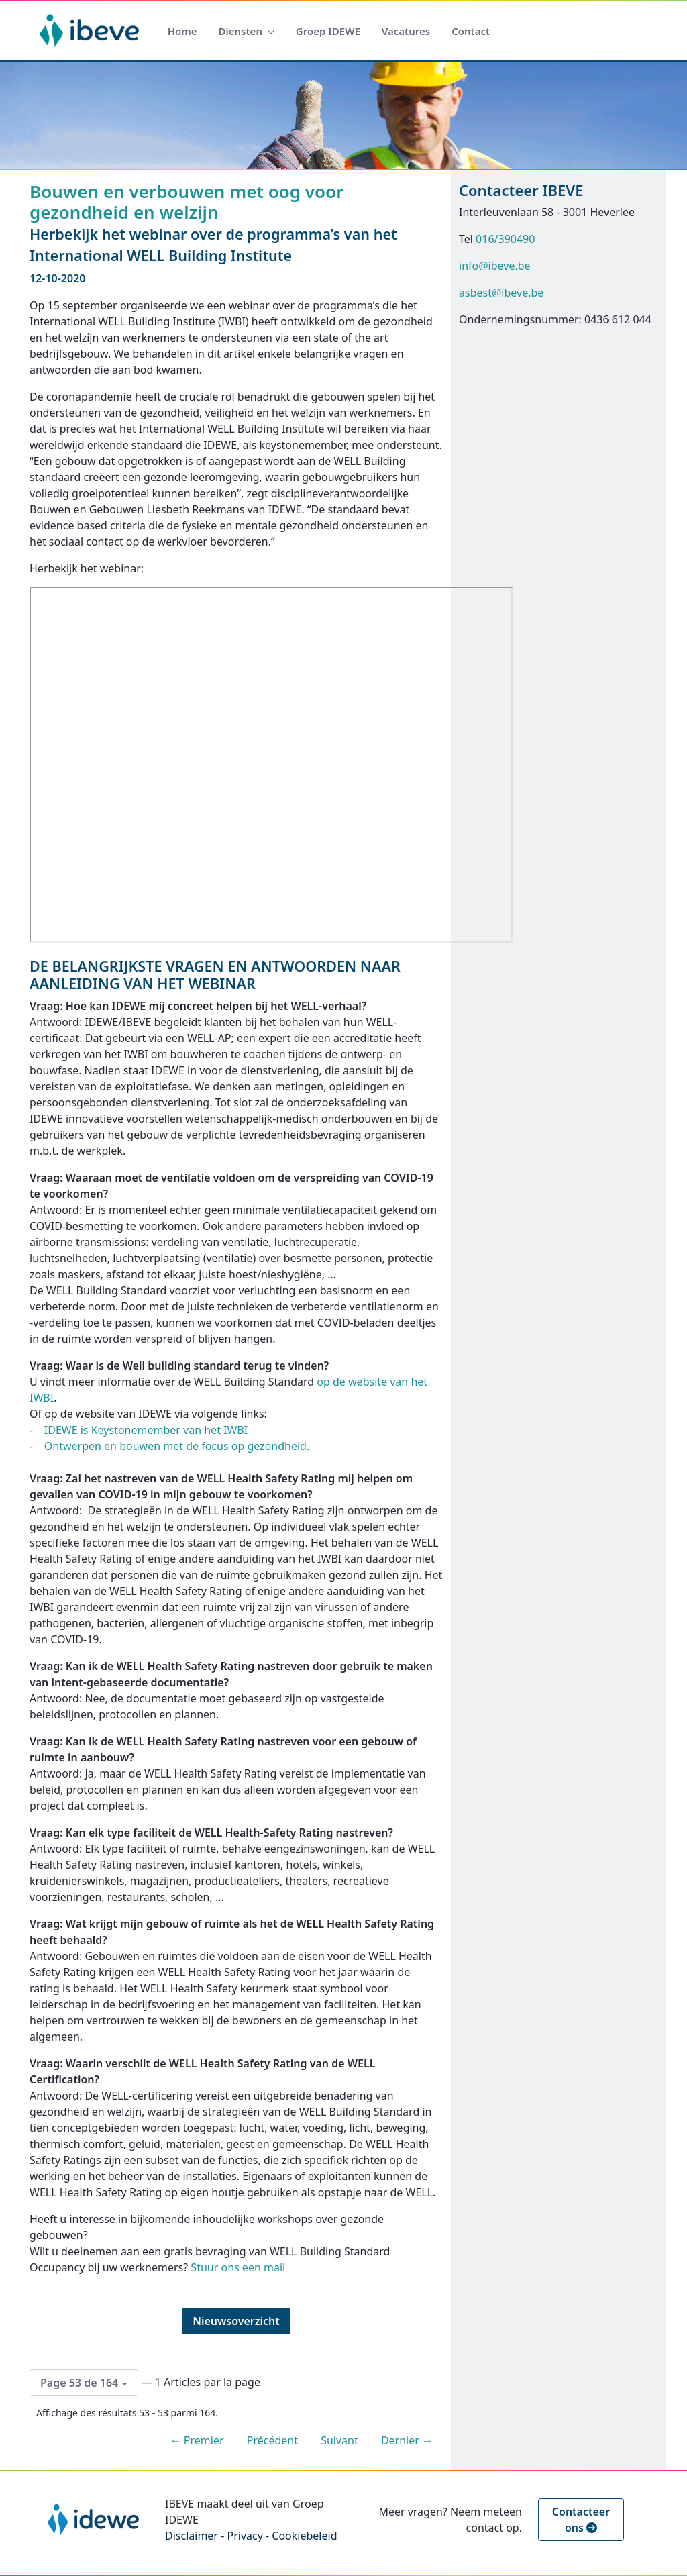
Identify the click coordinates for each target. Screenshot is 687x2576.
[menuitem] (182, 31)
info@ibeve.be (495, 265)
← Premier (197, 2440)
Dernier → (407, 2440)
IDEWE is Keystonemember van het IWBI (146, 1430)
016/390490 (505, 238)
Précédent (272, 2440)
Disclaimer (191, 2535)
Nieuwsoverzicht (236, 2321)
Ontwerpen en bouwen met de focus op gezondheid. (178, 1446)
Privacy (244, 2535)
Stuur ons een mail (238, 2267)
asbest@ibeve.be (501, 292)
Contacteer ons (581, 2519)
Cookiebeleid (304, 2535)
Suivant (339, 2440)
